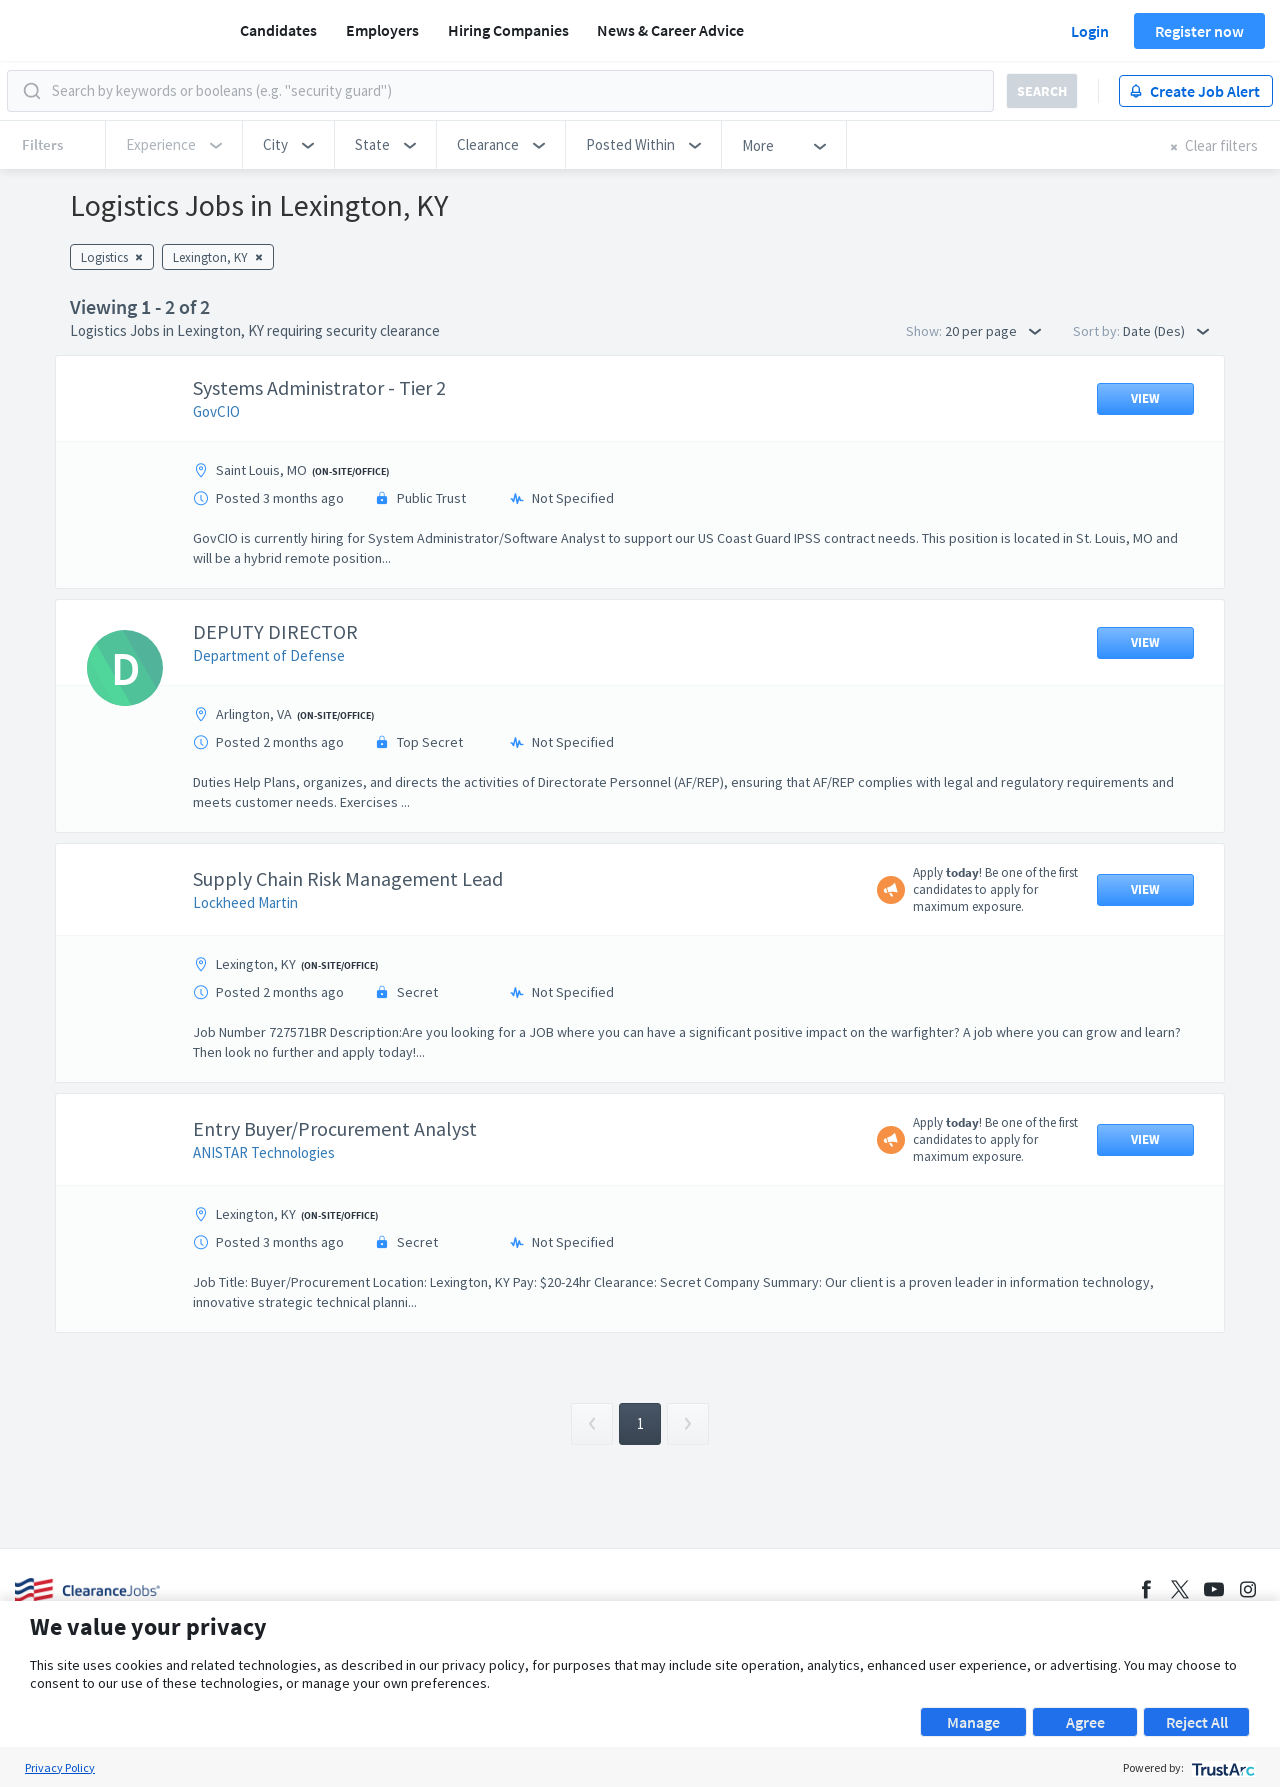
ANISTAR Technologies (264, 1152)
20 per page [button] (993, 331)
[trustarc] (1221, 1767)
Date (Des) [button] (1166, 331)
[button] (288, 145)
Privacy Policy (60, 1767)
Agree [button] (1085, 1722)
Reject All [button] (1197, 1722)
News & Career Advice (670, 30)
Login (1090, 31)
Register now (1199, 31)
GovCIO (216, 411)
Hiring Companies (508, 30)
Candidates (278, 30)
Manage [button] (973, 1722)
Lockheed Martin (245, 902)
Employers (382, 30)
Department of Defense (269, 655)
